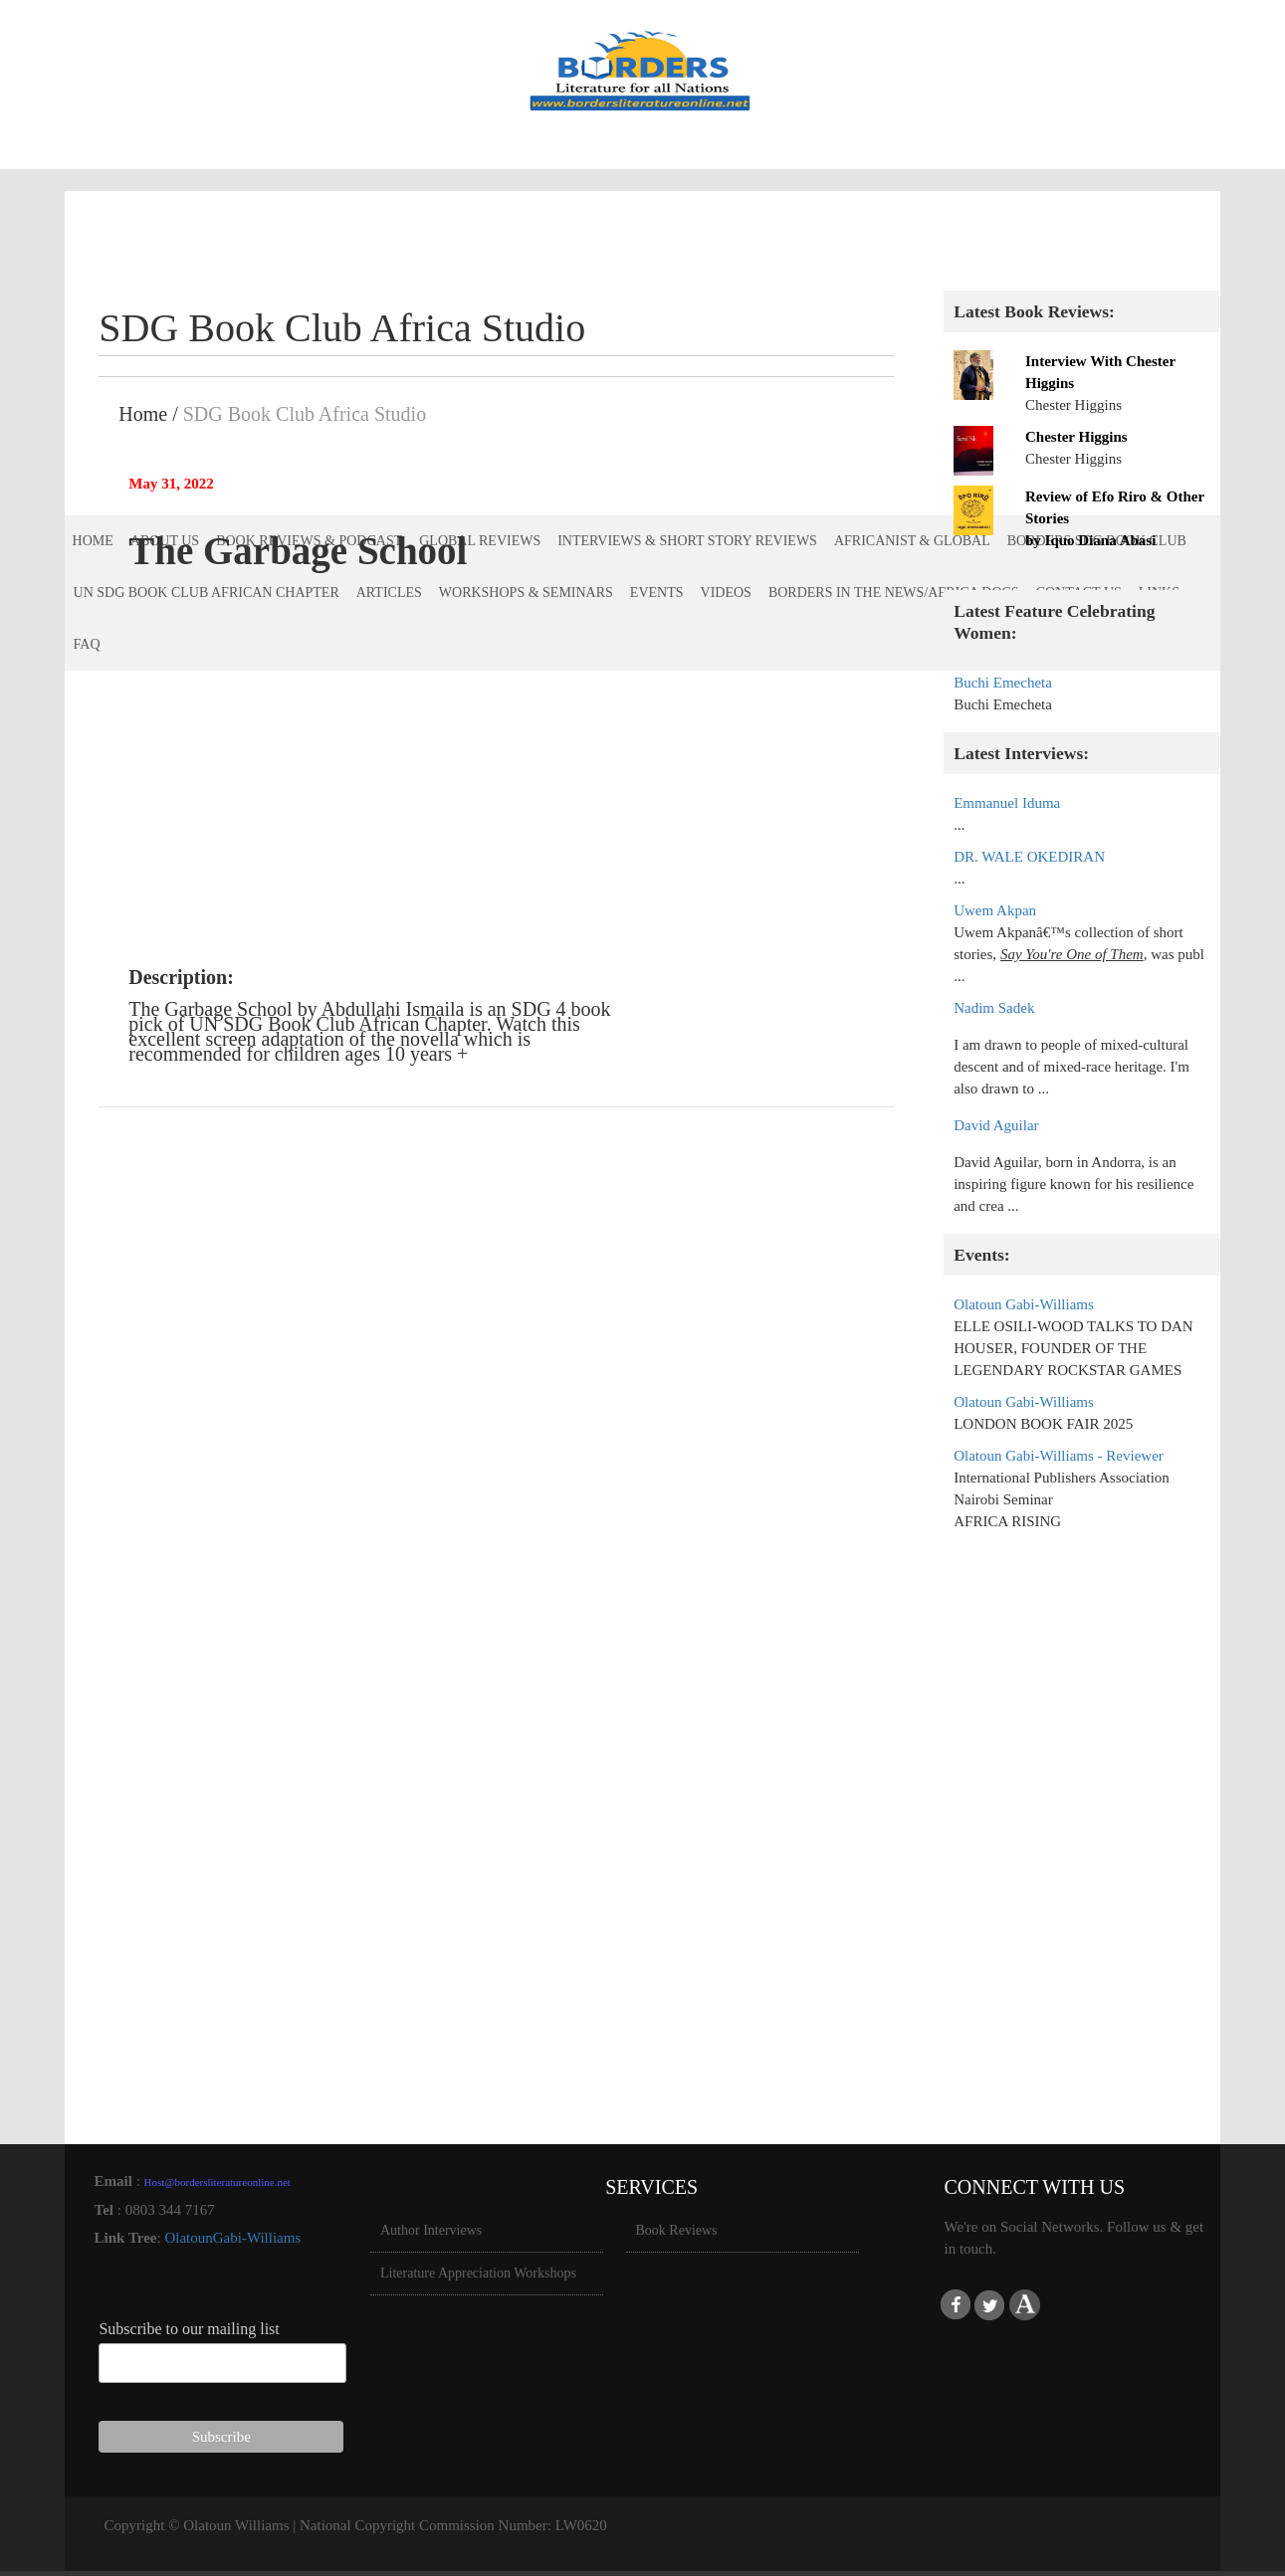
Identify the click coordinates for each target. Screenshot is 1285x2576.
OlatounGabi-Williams (232, 2238)
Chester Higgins (1076, 437)
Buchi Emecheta (1003, 683)
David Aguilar (996, 1125)
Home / (147, 414)
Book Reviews (677, 2230)
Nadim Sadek (994, 1008)
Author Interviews (431, 2230)
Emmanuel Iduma (1007, 803)
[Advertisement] (1081, 1845)
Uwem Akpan (995, 910)
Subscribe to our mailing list (189, 2328)
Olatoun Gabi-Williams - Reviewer (1059, 1456)
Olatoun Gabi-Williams (1024, 1304)
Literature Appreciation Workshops (478, 2273)
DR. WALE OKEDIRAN (1029, 857)
